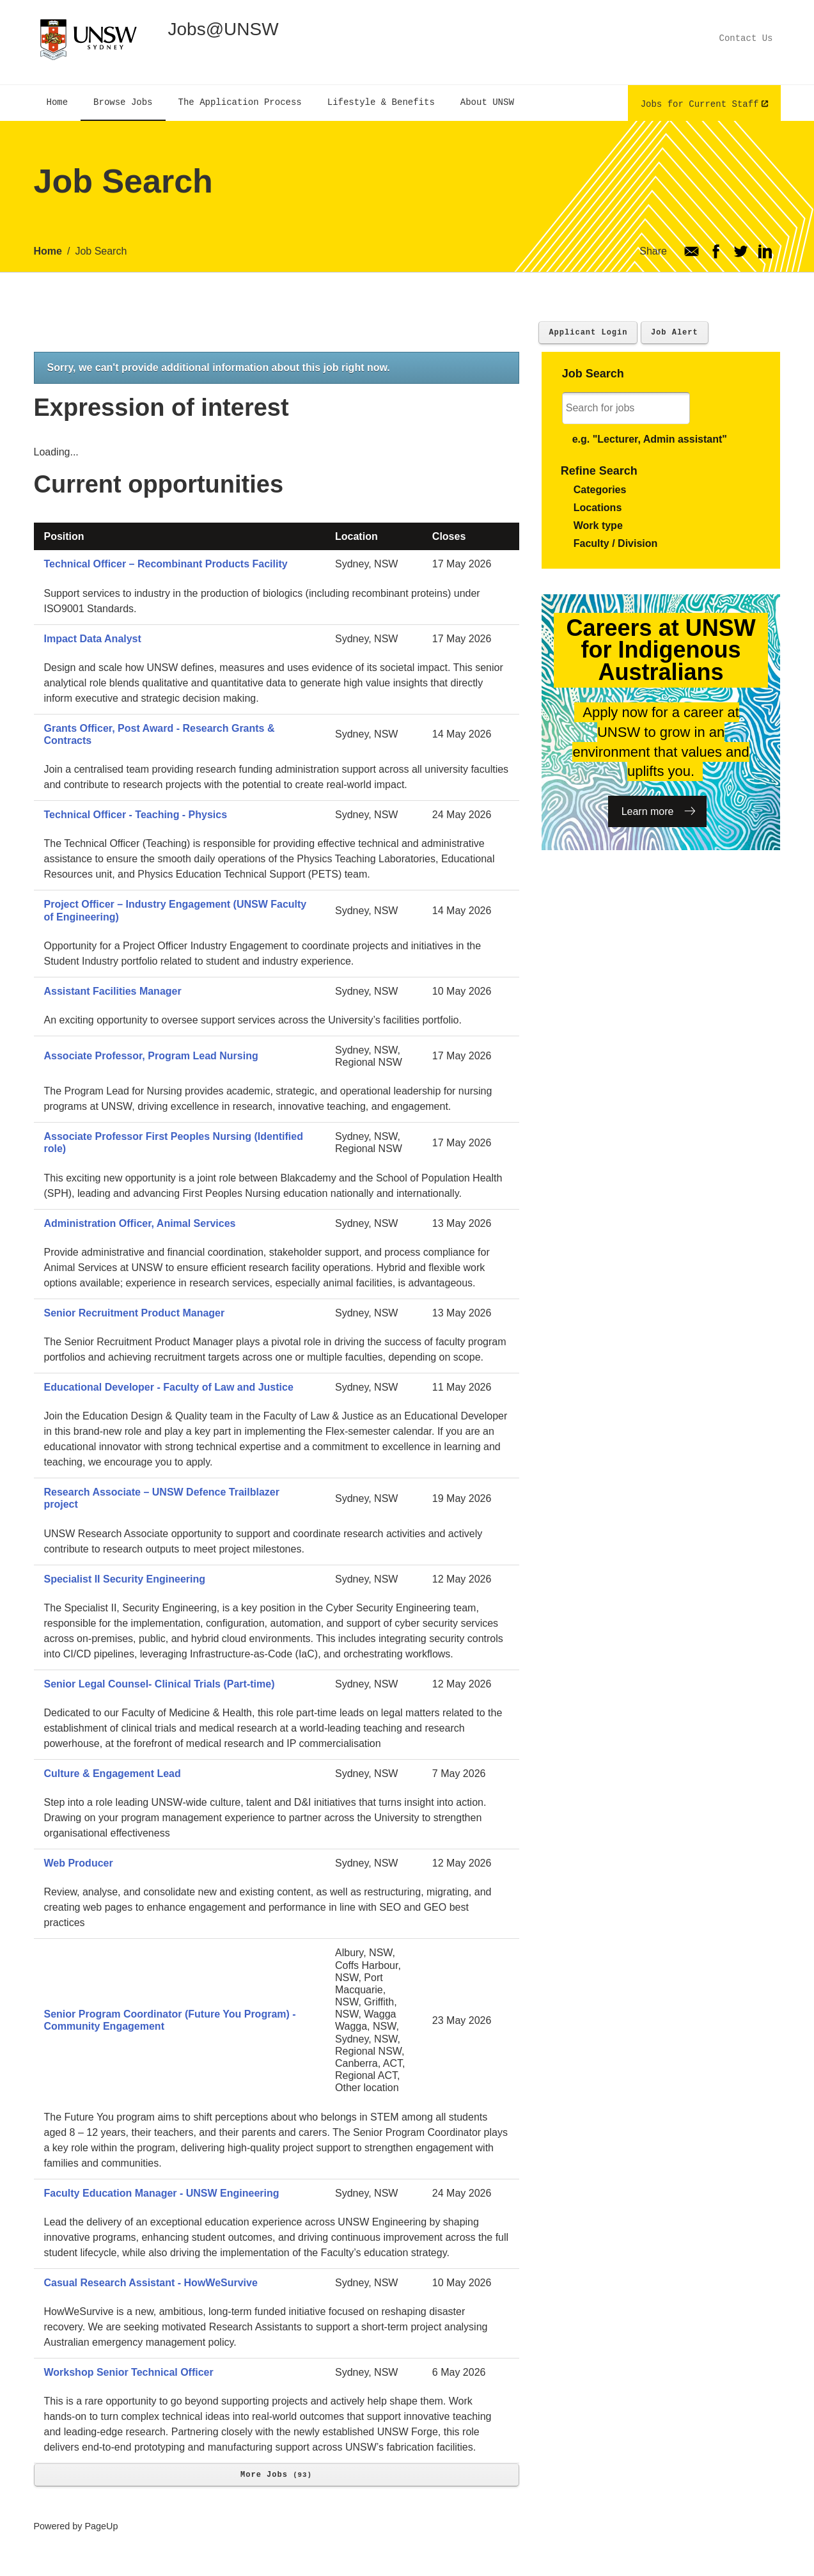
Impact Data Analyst (92, 638)
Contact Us (746, 38)
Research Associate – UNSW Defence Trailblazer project (161, 1498)
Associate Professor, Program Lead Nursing (151, 1055)
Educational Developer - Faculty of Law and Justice (169, 1387)
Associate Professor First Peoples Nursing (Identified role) (173, 1142)
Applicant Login (588, 332)
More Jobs (276, 2474)
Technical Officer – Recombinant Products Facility (166, 563)
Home (48, 251)
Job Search (101, 251)
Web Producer (78, 1863)
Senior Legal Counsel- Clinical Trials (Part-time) (159, 1684)
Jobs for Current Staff (700, 103)
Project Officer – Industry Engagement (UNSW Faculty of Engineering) (175, 910)
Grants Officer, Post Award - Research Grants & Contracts (159, 734)
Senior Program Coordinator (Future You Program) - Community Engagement (170, 2020)
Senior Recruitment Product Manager (134, 1313)
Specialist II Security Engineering (125, 1579)
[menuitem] (57, 103)
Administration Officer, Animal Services (140, 1223)
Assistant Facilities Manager (113, 991)
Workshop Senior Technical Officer (129, 2372)
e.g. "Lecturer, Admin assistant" (649, 439)
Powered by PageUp (76, 2526)
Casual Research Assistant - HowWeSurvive (151, 2282)
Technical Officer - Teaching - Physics (136, 814)
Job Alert (674, 332)
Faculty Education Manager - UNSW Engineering (161, 2193)
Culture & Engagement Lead (112, 1773)
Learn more (648, 811)
